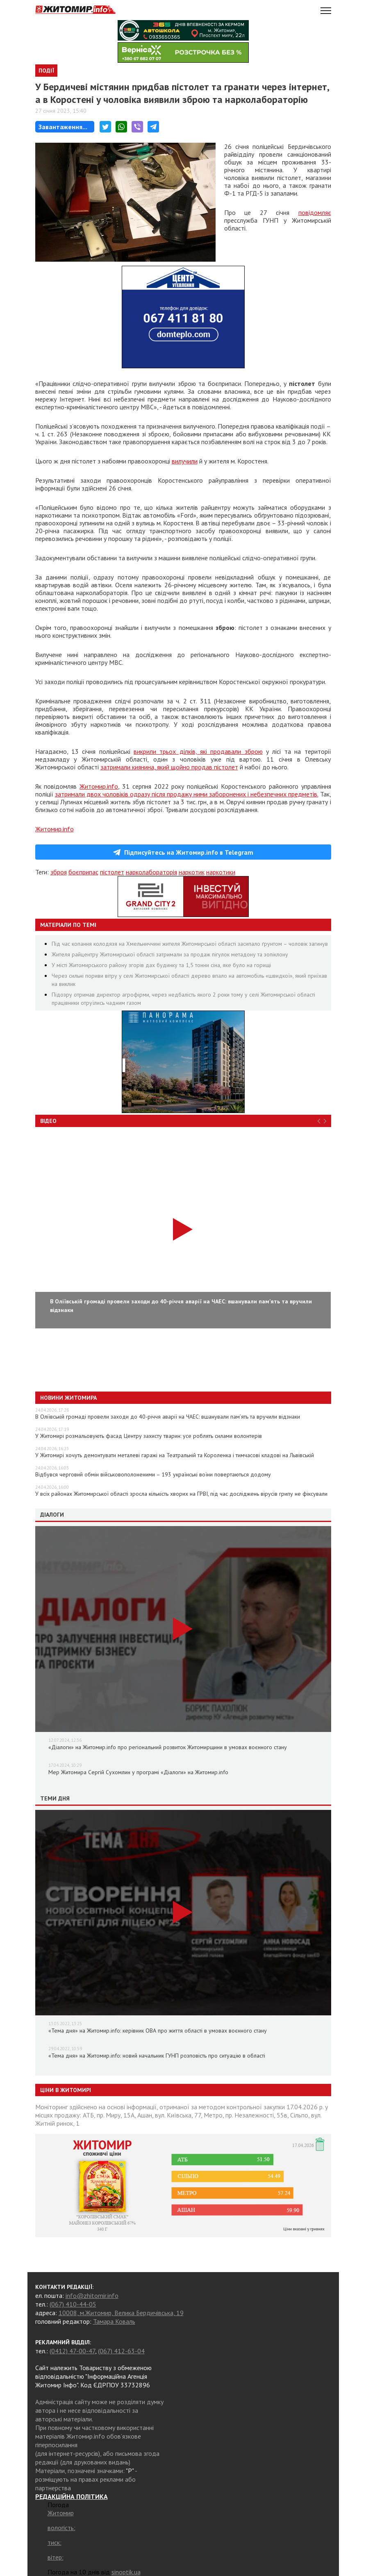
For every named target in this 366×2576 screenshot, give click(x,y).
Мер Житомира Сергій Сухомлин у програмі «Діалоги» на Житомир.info (138, 1772)
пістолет (112, 872)
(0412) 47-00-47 (72, 2351)
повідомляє (314, 212)
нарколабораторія (151, 872)
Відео (48, 1121)
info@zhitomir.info (92, 2295)
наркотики (220, 872)
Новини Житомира (68, 1397)
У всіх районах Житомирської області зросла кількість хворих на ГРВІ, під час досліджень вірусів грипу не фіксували (181, 1493)
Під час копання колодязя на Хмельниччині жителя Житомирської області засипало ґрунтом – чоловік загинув (190, 943)
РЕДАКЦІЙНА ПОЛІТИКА (71, 2496)
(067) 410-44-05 (73, 2304)
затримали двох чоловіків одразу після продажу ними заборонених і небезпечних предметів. (186, 794)
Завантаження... (63, 127)
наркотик (192, 872)
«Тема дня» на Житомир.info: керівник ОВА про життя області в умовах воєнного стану (157, 2030)
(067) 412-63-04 (121, 2351)
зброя (58, 872)
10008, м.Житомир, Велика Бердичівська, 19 (121, 2313)
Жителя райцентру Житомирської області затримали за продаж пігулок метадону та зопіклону (170, 954)
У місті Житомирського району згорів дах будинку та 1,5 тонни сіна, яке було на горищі (161, 965)
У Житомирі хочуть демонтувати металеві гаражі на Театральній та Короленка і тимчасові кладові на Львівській (174, 1455)
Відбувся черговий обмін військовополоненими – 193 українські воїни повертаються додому (153, 1474)
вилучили (185, 461)
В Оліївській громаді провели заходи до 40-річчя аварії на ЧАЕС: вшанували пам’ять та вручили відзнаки (167, 1416)
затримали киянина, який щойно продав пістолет (169, 767)
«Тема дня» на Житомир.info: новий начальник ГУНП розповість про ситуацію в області (156, 2055)
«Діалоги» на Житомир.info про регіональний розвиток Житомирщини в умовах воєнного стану (167, 1747)
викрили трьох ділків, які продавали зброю (198, 751)
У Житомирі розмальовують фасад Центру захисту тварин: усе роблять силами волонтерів (148, 1436)
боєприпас (83, 872)
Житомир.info (99, 786)
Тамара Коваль (114, 2321)
